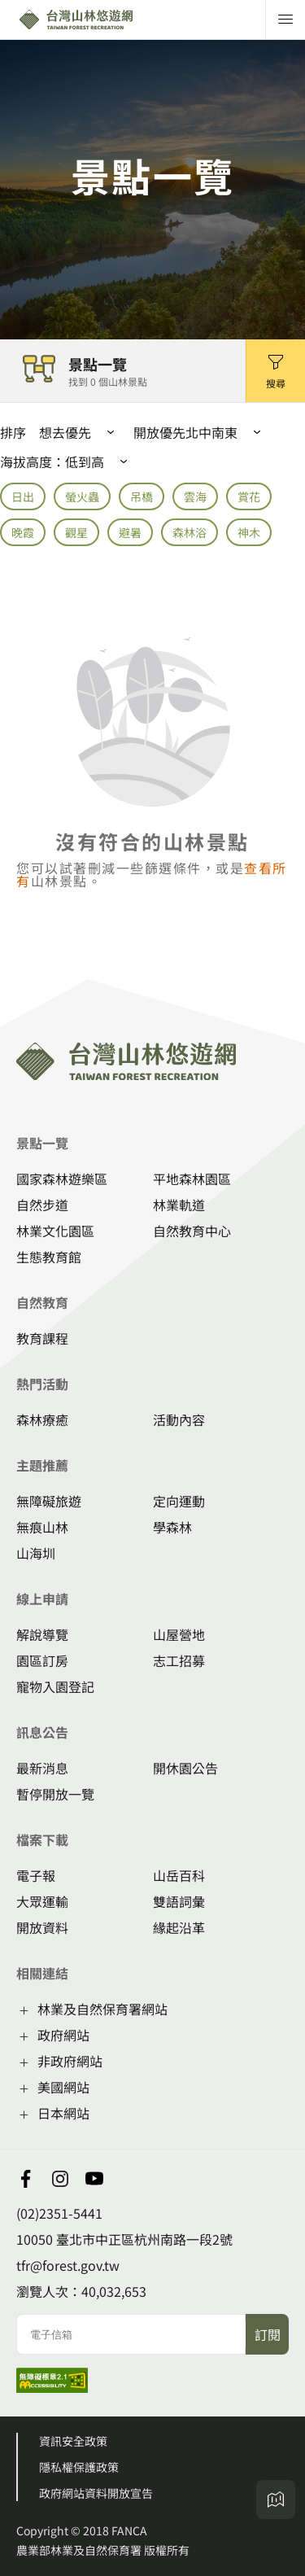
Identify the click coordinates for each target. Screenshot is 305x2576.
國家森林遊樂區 (61, 1178)
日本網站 (63, 2113)
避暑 (130, 532)
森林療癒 (42, 1419)
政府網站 (63, 2035)
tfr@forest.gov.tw (68, 2265)
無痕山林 (42, 1527)
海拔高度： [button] (66, 461)
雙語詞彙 (179, 1901)
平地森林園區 (192, 1178)
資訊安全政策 (73, 2441)
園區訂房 (42, 1660)
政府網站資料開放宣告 (96, 2493)
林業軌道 (179, 1204)
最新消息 (42, 1768)
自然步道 (42, 1204)
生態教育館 (48, 1256)
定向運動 (179, 1501)
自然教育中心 (192, 1230)
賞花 (248, 496)
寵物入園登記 (55, 1686)
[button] (275, 370)
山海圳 (35, 1553)
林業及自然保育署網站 (102, 2008)
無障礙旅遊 (48, 1501)
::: (5, 968)
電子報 (35, 1875)
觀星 (76, 532)
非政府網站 (69, 2061)
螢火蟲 (82, 496)
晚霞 (22, 532)
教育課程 (42, 1338)
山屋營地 (179, 1634)
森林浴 (189, 532)
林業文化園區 (55, 1230)
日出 (22, 496)
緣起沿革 (179, 1927)
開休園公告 (185, 1768)
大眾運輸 (42, 1901)
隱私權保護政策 (79, 2467)
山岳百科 (179, 1875)
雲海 (195, 496)
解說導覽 (42, 1634)
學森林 (172, 1527)
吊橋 (141, 496)
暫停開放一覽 (55, 1794)
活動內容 (179, 1419)
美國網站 (63, 2087)
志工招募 (179, 1660)
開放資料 (42, 1927)
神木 (248, 532)
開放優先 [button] (159, 432)
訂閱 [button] (268, 2334)
